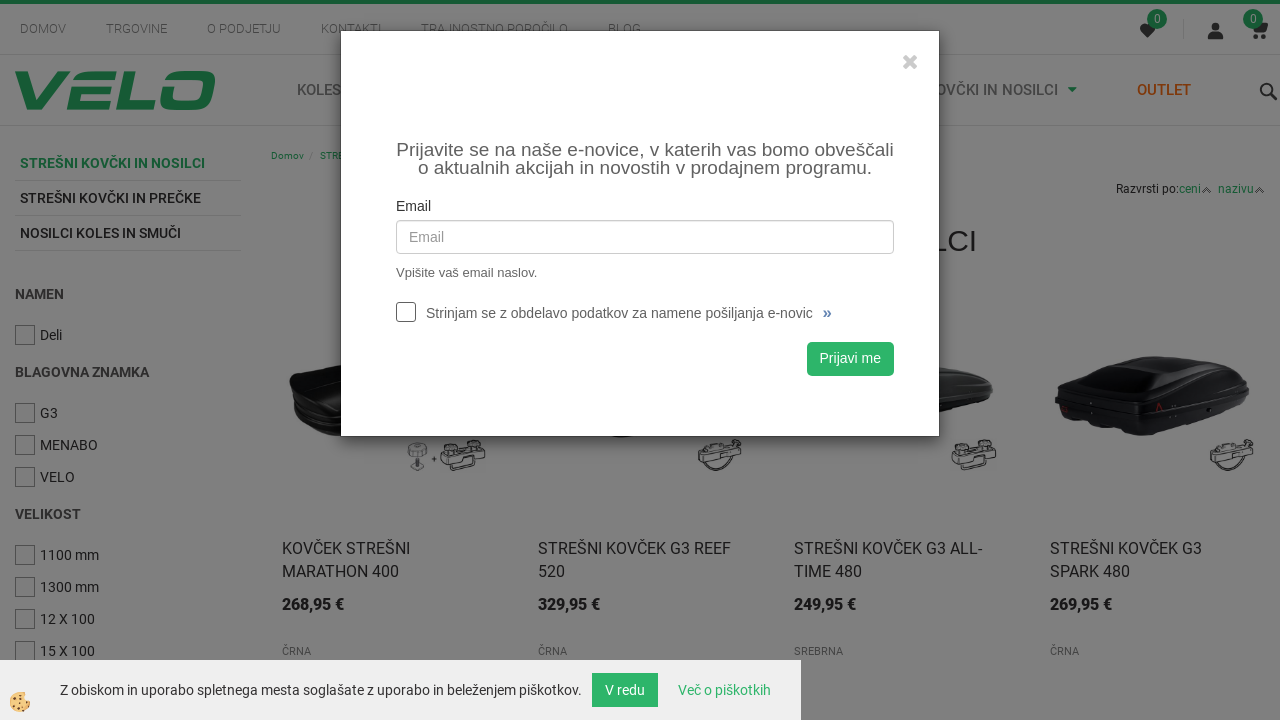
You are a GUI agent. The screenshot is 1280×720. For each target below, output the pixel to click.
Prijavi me (850, 358)
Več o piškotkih (724, 690)
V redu (625, 690)
